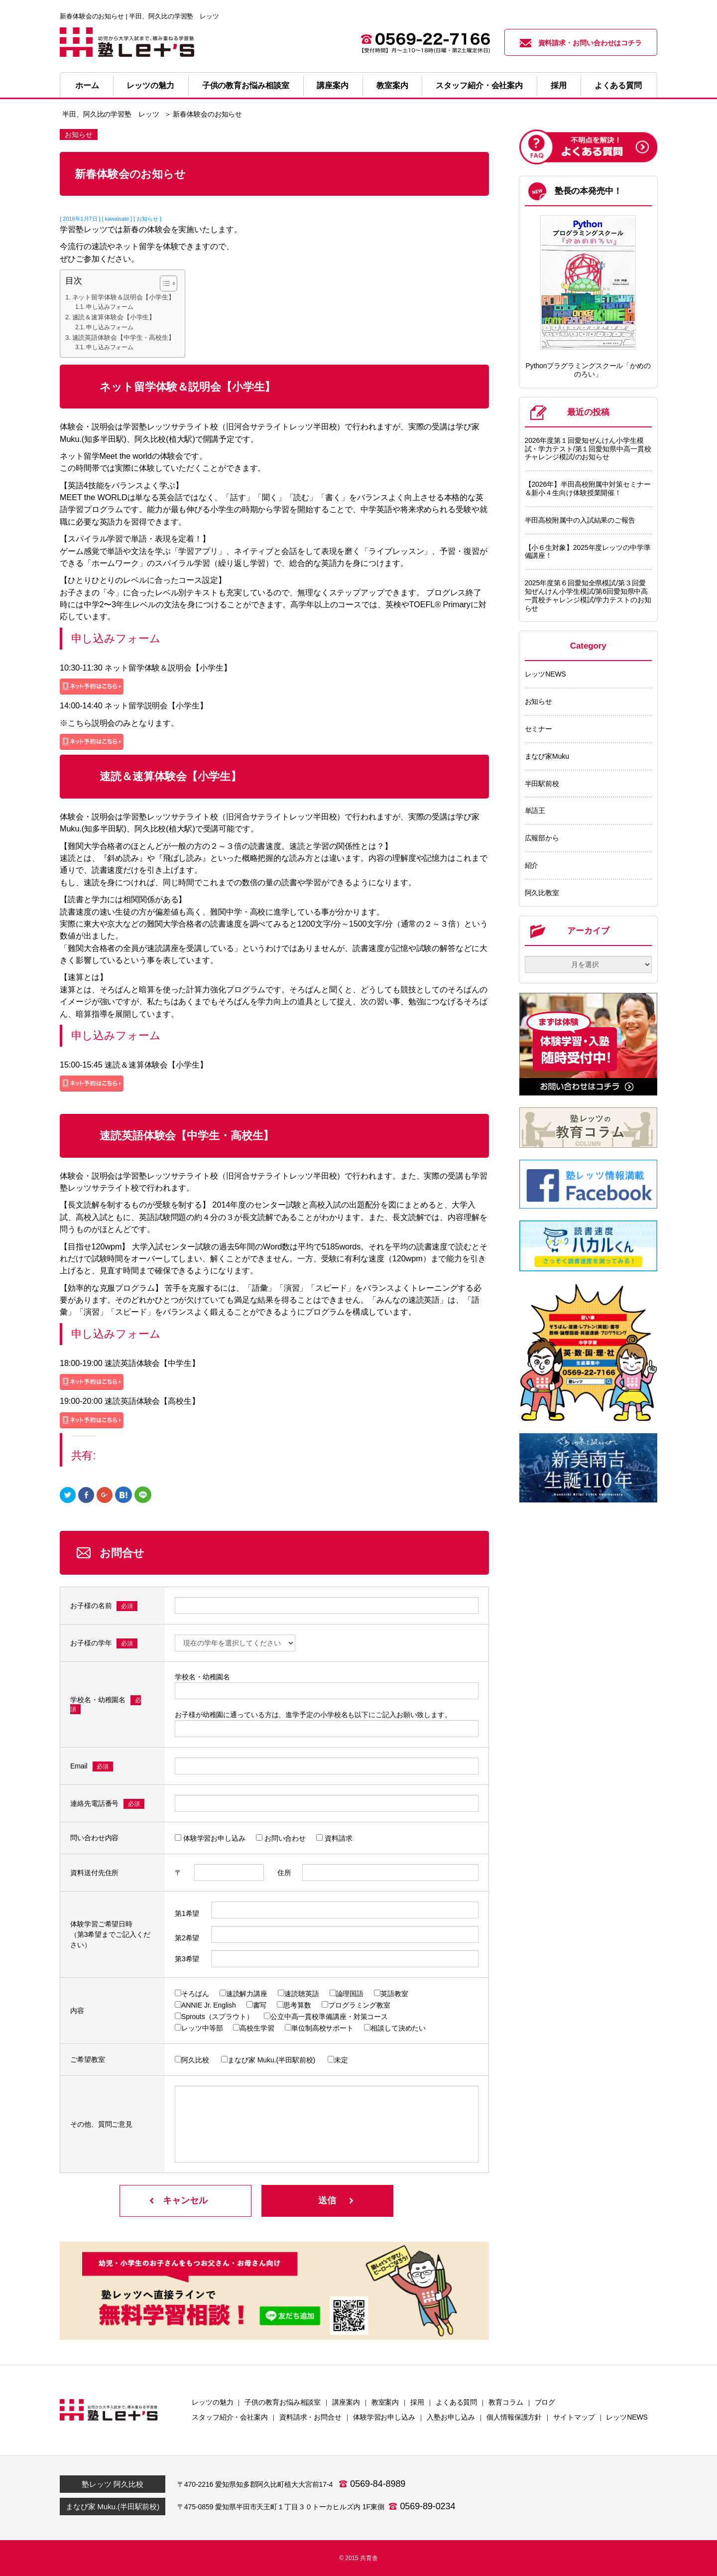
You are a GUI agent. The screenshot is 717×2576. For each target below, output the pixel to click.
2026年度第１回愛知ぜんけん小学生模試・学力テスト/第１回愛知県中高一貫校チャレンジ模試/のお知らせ (588, 448)
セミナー (539, 729)
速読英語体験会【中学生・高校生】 (123, 337)
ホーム (87, 85)
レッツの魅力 (150, 85)
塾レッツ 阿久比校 (112, 2484)
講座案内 (333, 85)
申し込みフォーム (109, 306)
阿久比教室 (542, 893)
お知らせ (539, 701)
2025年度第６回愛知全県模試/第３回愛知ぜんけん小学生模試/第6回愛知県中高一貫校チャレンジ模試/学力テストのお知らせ (588, 595)
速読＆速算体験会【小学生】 (114, 317)
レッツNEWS (545, 674)
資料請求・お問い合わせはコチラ (581, 43)
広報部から (542, 838)
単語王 (535, 810)
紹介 (532, 865)
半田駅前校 (542, 784)
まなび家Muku (547, 756)
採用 (559, 85)
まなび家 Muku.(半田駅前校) (112, 2506)
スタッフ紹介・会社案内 (479, 85)
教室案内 (392, 85)
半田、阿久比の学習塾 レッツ (110, 114)
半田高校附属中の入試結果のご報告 (580, 520)
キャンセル (185, 2200)
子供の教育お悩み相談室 (245, 85)
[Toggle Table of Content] (163, 283)
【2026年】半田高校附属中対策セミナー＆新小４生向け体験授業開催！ (588, 488)
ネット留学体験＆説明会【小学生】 (123, 297)
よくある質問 (618, 85)
